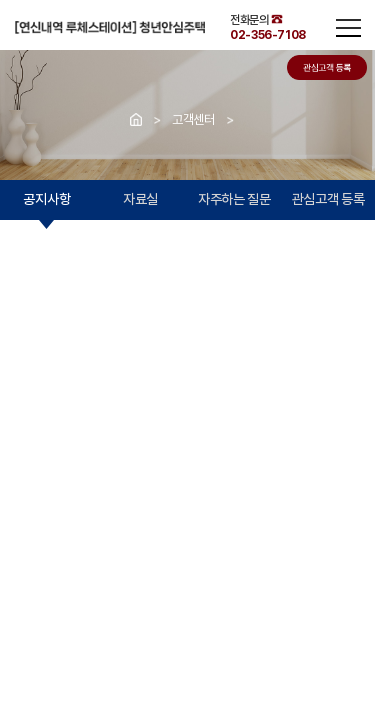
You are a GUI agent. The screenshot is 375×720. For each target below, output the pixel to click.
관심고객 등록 (328, 199)
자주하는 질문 (234, 199)
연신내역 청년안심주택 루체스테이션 (110, 27)
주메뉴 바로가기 (0, 0)
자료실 (140, 199)
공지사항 (46, 199)
